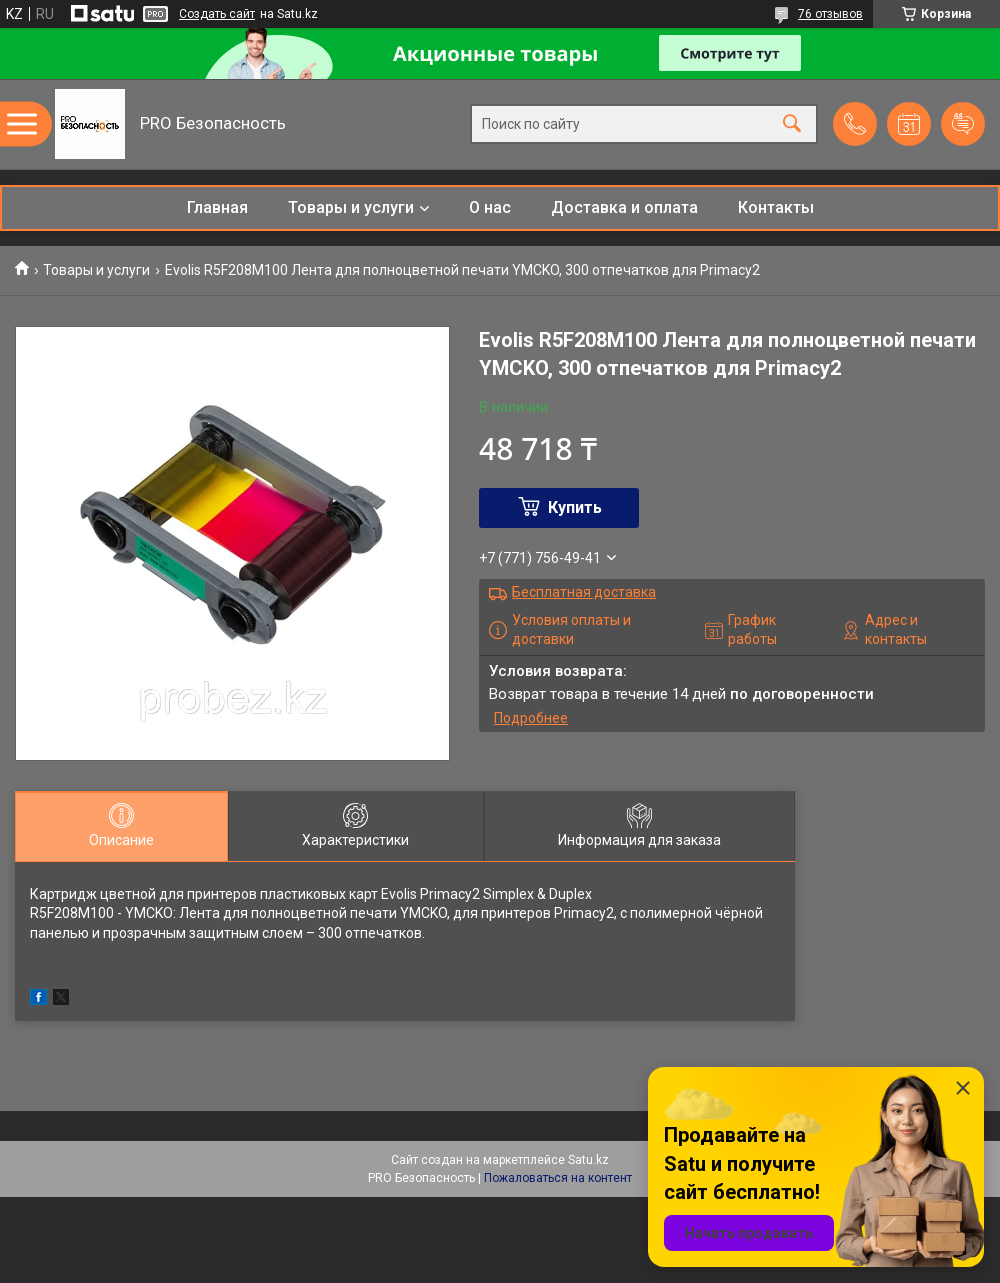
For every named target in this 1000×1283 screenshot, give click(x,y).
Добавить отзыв (963, 124)
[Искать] (792, 124)
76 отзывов (830, 14)
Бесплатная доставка (584, 592)
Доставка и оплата (624, 207)
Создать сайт (217, 14)
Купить (575, 507)
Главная (217, 207)
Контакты (776, 207)
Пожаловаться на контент (558, 1178)
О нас (490, 207)
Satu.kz (588, 1160)
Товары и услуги (351, 207)
